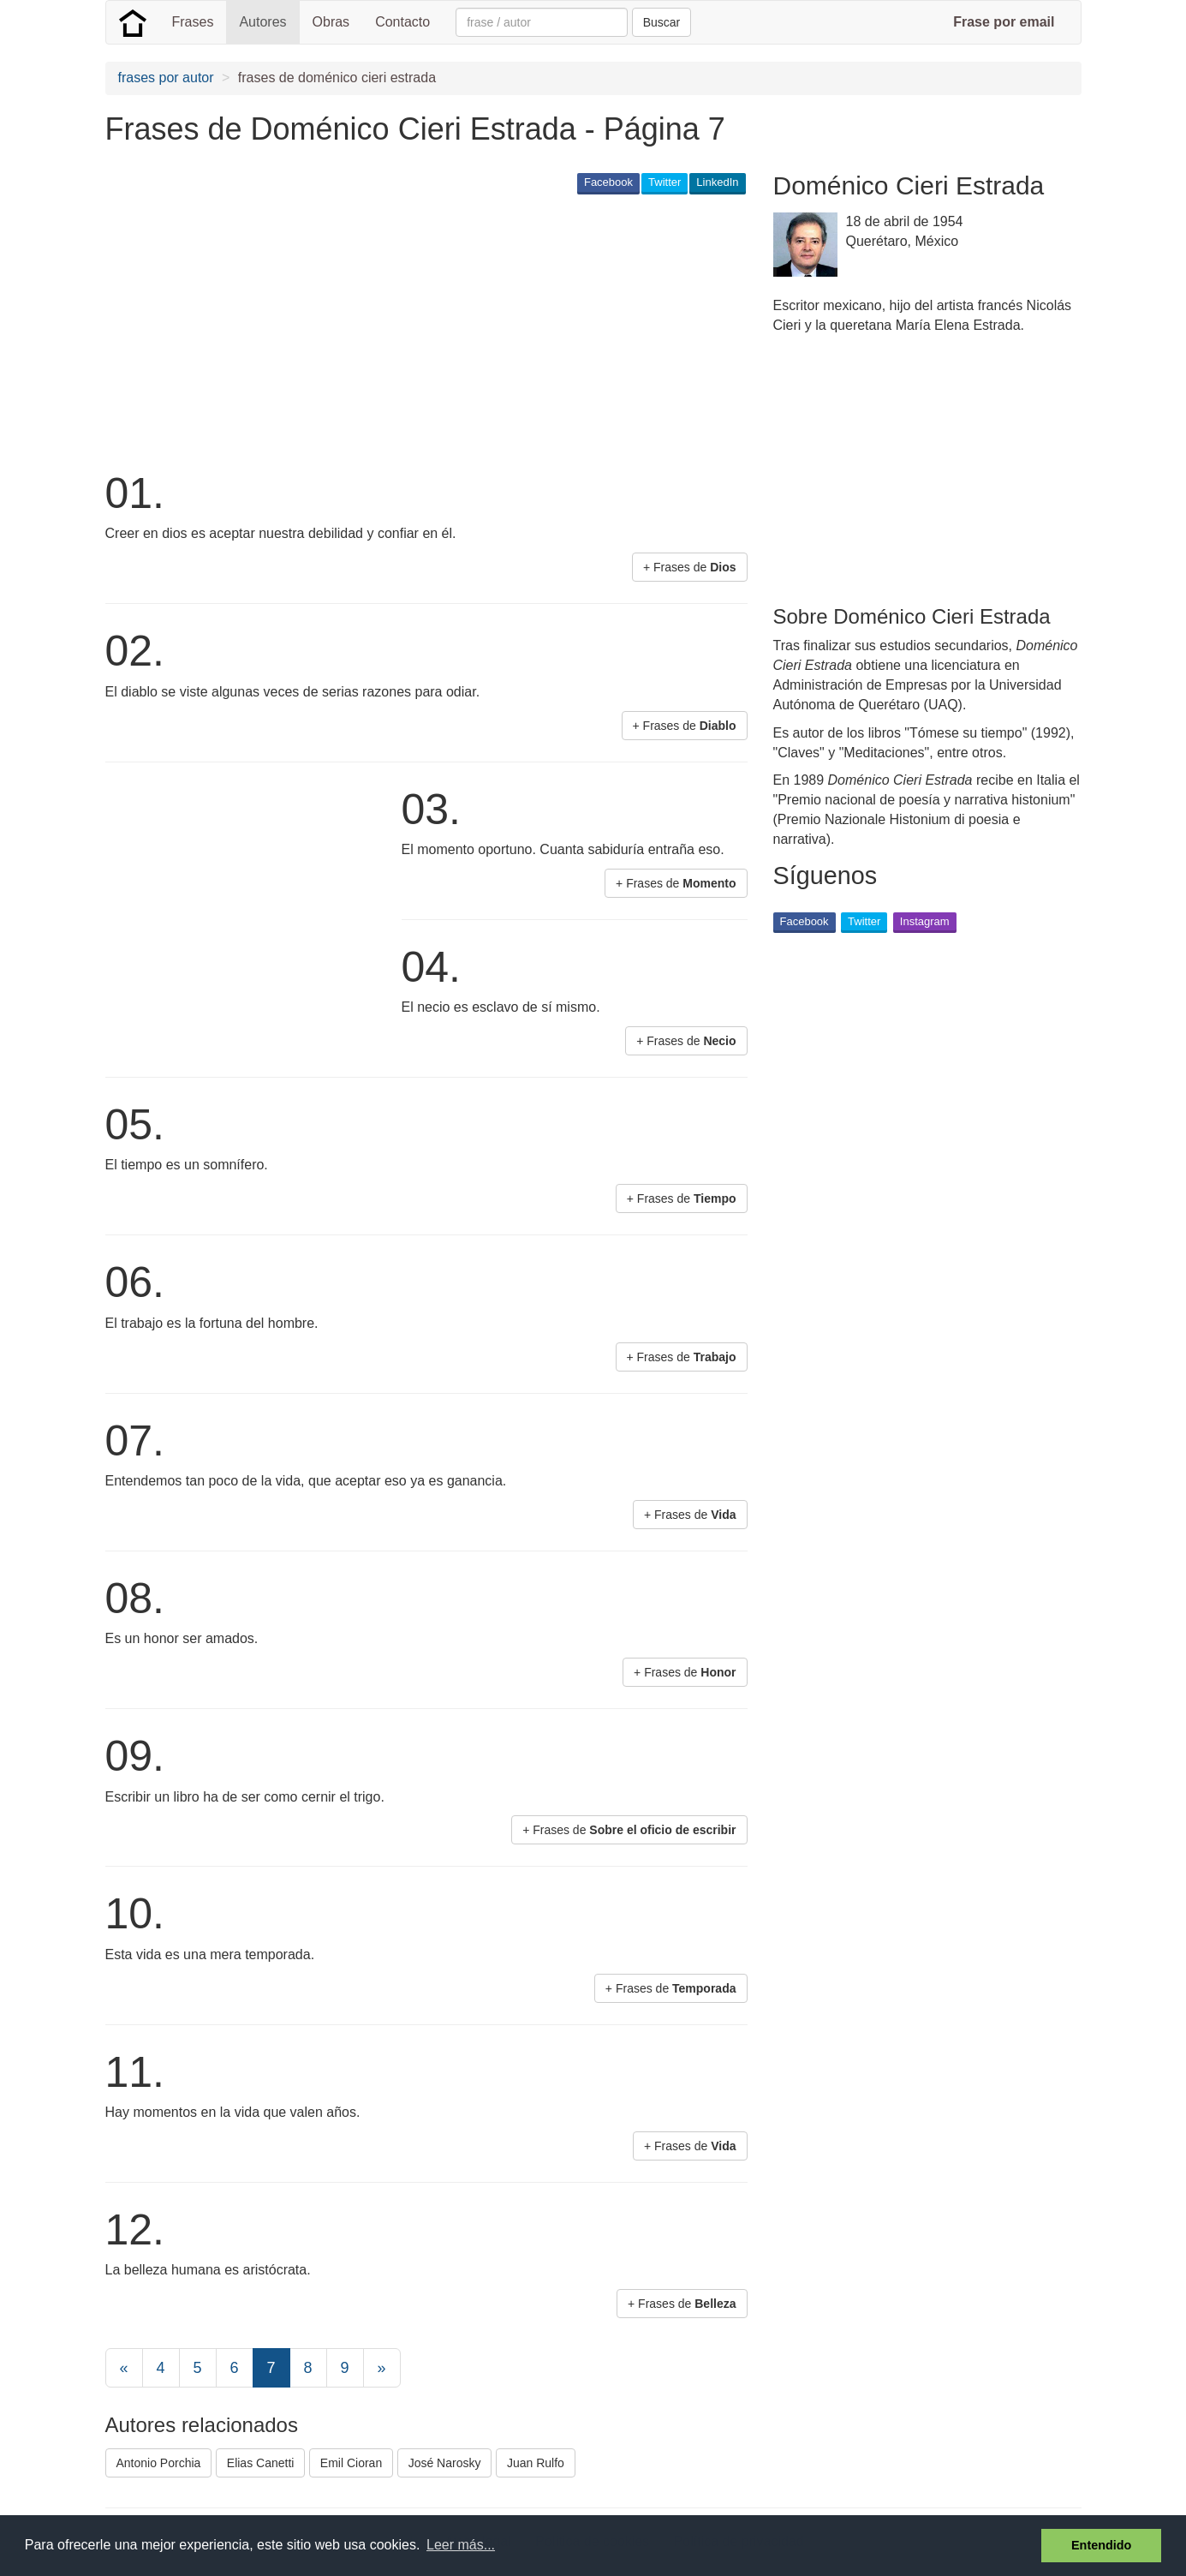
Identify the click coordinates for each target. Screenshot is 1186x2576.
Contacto (402, 22)
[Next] (382, 2368)
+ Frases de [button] (689, 567)
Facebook (608, 182)
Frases (193, 22)
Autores (262, 22)
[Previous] (124, 2368)
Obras (331, 22)
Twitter (664, 182)
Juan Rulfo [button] (535, 2463)
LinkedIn (717, 182)
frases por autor (166, 77)
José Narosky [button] (444, 2463)
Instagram (925, 921)
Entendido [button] (1101, 2545)
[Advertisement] (417, 331)
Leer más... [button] (460, 2544)
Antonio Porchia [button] (158, 2463)
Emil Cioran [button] (351, 2463)
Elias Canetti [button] (261, 2463)
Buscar (662, 22)
